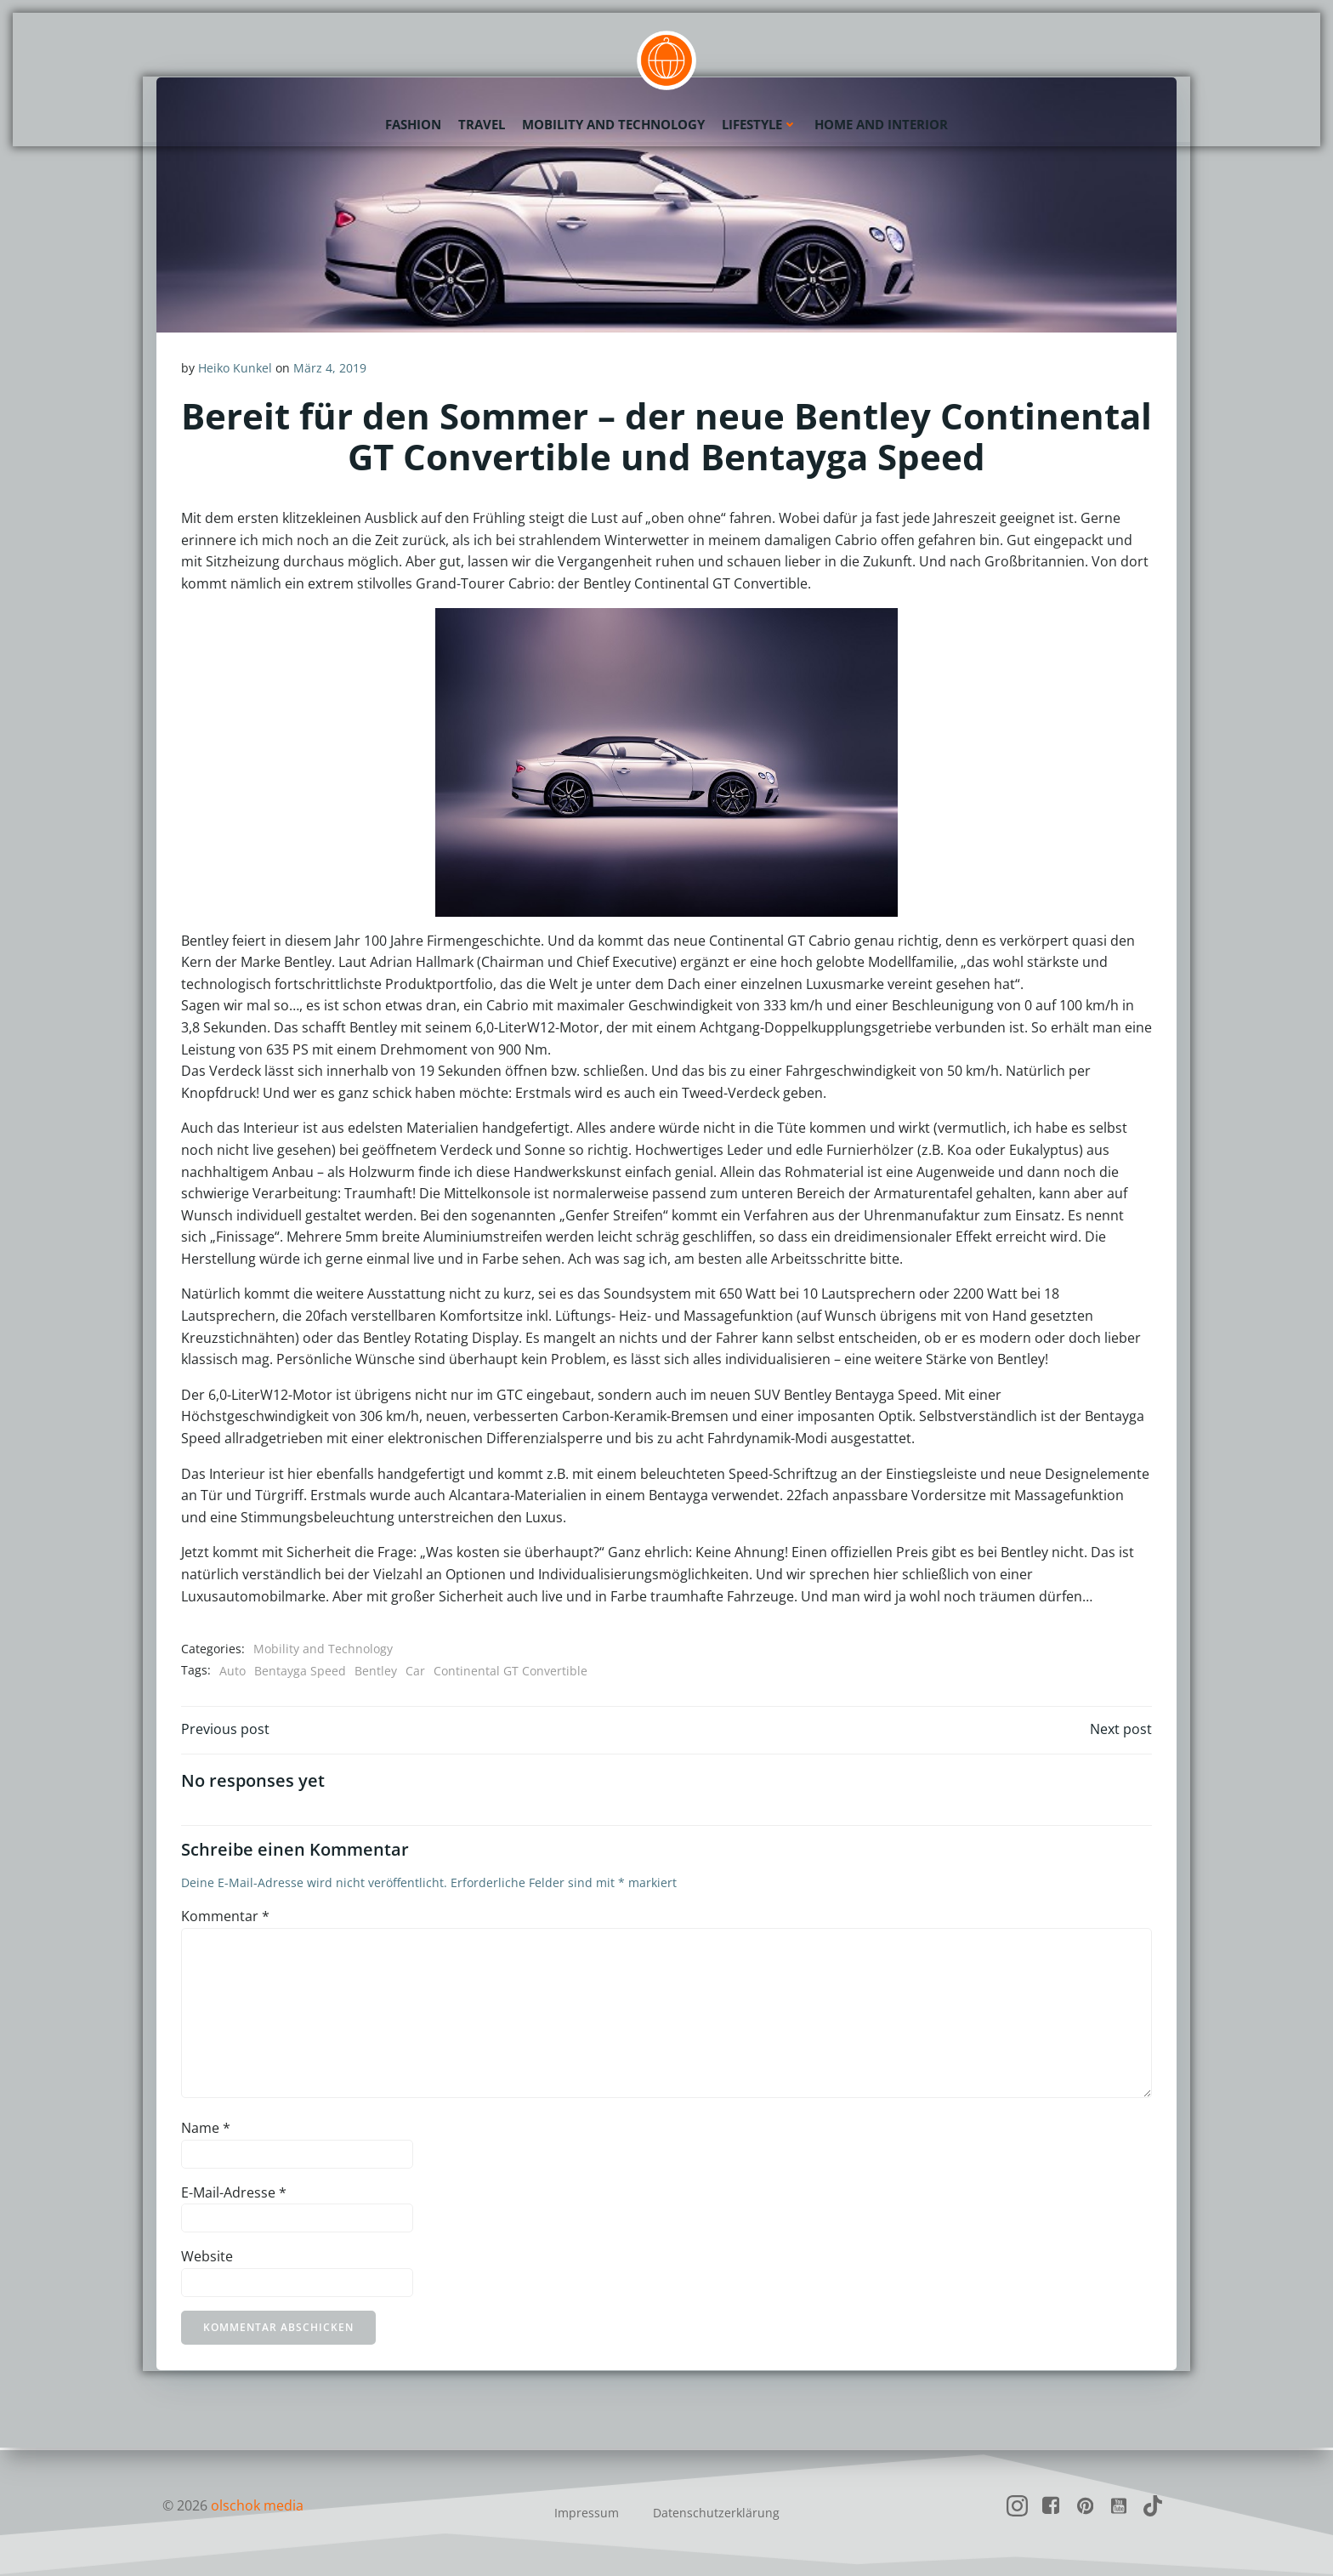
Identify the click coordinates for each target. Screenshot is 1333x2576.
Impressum (586, 2513)
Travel (481, 123)
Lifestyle (759, 123)
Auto (232, 1671)
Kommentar (225, 1918)
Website (207, 2258)
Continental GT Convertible (510, 1671)
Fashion (413, 123)
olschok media (257, 2505)
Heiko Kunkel (235, 368)
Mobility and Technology (613, 123)
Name (205, 2130)
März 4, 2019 (329, 368)
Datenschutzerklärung (716, 2513)
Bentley (376, 1671)
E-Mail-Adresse (233, 2194)
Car (415, 1671)
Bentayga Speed (300, 1671)
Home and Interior (881, 123)
